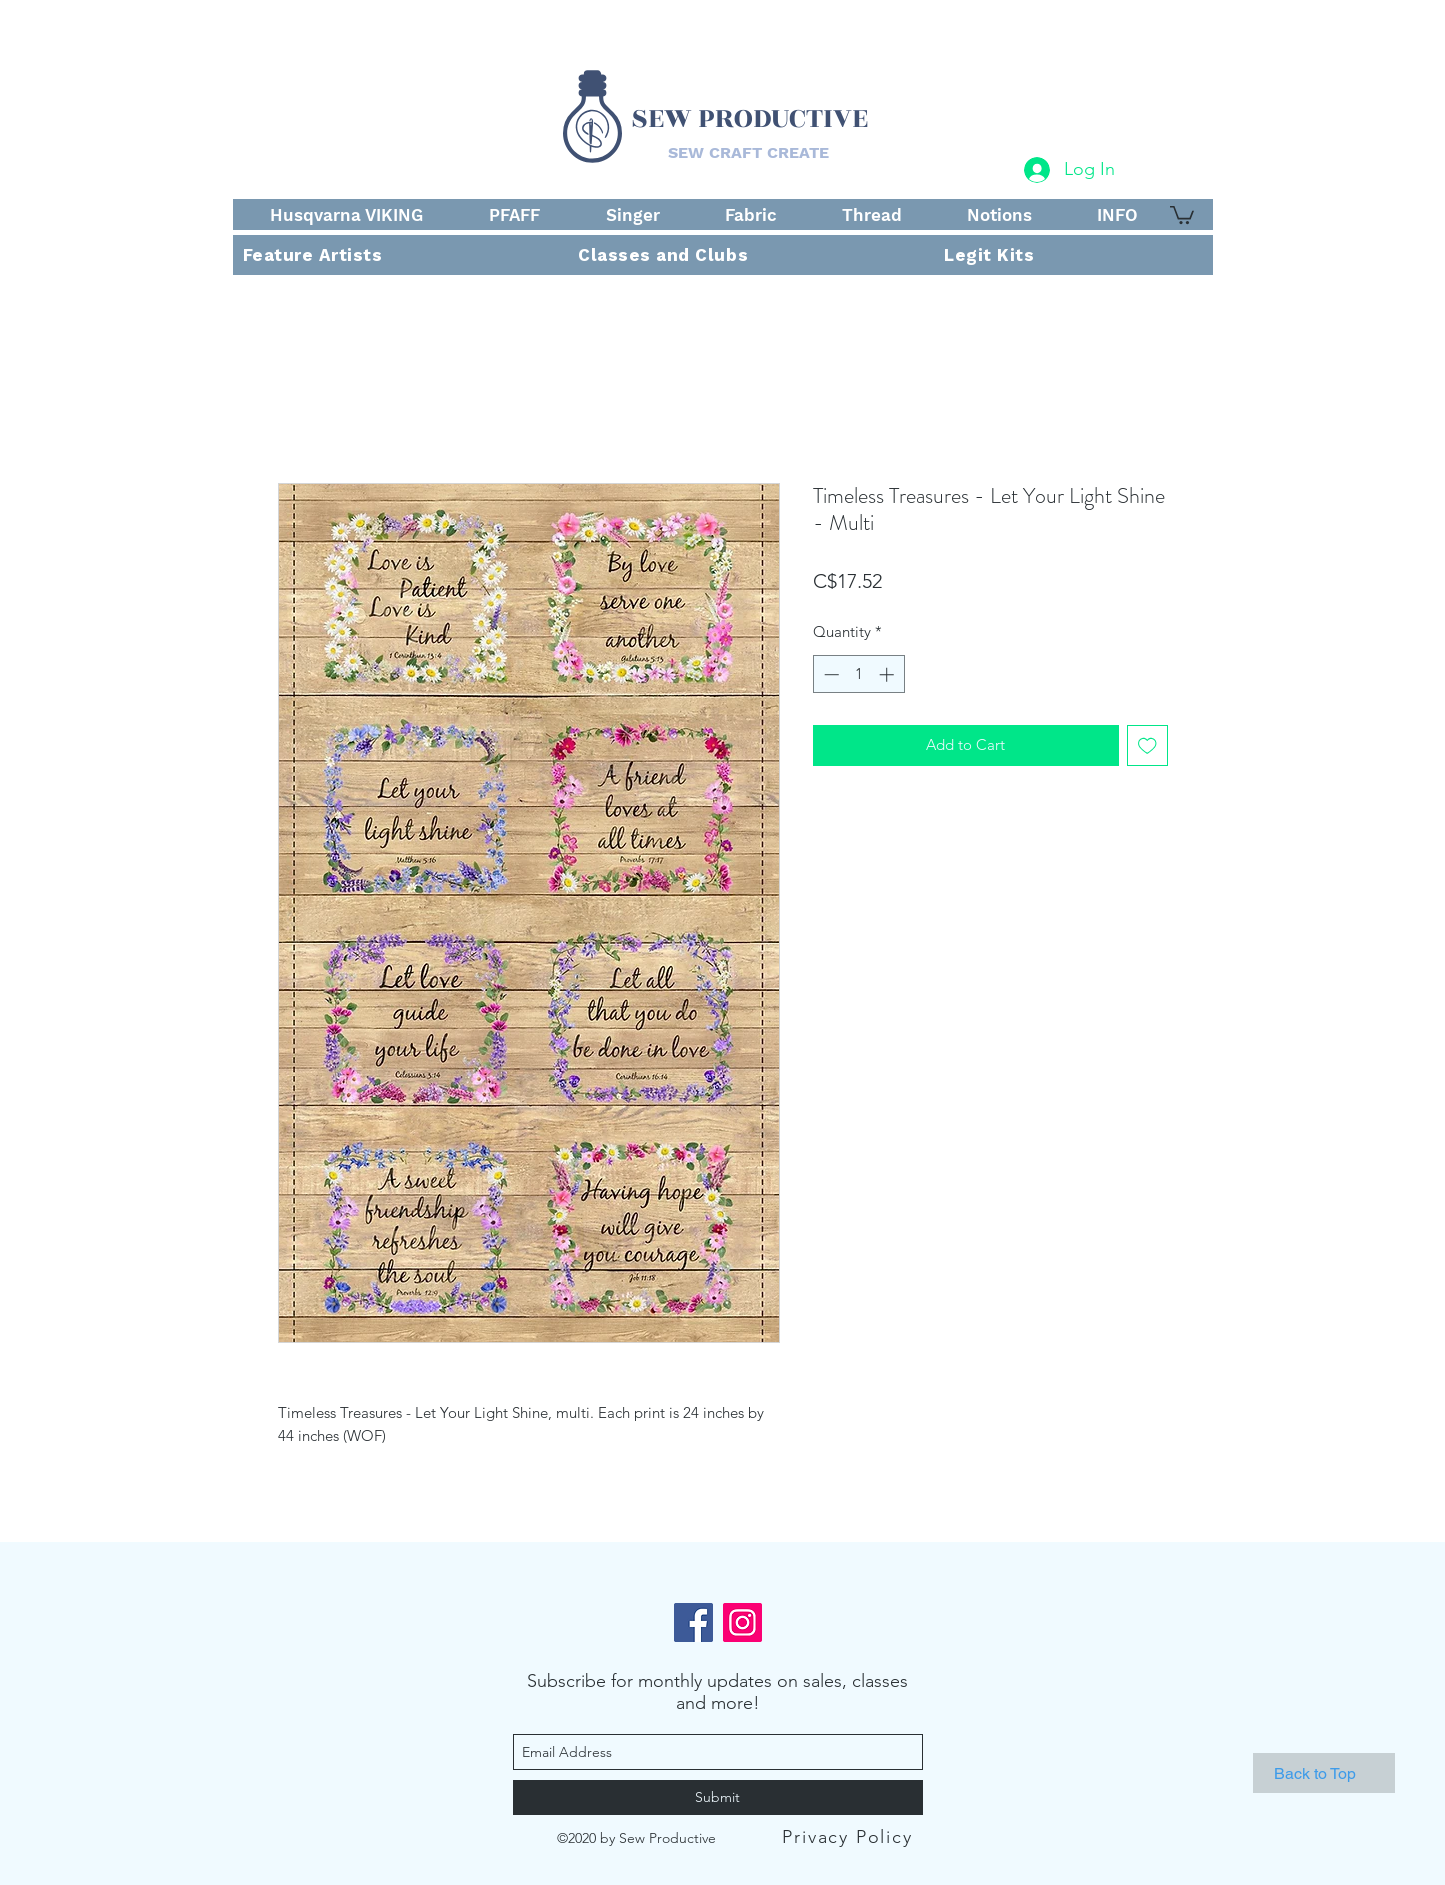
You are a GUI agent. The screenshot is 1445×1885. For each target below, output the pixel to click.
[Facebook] (693, 1622)
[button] (1182, 214)
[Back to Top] (1324, 1773)
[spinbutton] (858, 674)
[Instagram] (742, 1622)
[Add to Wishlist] (1147, 745)
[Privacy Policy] (850, 1837)
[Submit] (718, 1797)
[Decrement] (829, 674)
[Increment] (888, 674)
